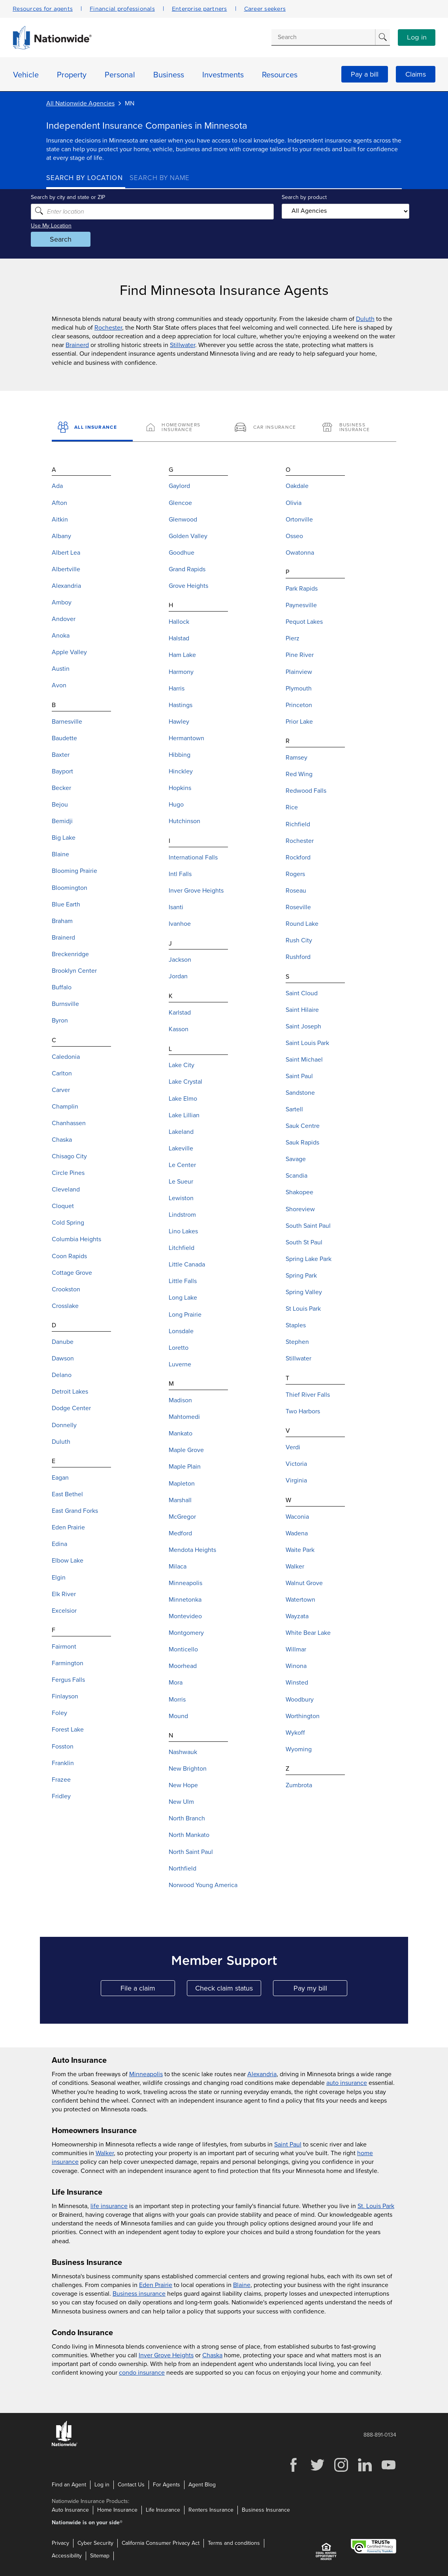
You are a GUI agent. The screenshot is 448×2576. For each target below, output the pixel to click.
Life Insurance (163, 2510)
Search (76, 239)
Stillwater (182, 345)
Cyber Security (95, 2543)
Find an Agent (69, 2484)
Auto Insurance (70, 2510)
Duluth (365, 319)
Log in (417, 37)
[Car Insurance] (268, 427)
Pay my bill (321, 1990)
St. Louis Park (376, 2206)
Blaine (241, 2285)
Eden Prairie (155, 2285)
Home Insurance (117, 2510)
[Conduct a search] (323, 37)
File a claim (147, 1990)
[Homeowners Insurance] (179, 427)
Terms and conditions (234, 2543)
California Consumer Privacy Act (161, 2543)
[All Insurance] (92, 427)
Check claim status (228, 1990)
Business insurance (139, 2294)
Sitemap (99, 2555)
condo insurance (142, 2373)
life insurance (109, 2206)
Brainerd (77, 345)
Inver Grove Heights (166, 2355)
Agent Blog (202, 2484)
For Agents (166, 2484)
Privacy (60, 2543)
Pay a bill (364, 74)
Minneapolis (146, 2074)
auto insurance (346, 2083)
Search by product (299, 196)
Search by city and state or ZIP (83, 196)
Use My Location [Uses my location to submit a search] (66, 225)
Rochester (108, 328)
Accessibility (67, 2555)
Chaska (212, 2355)
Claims (415, 74)
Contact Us (131, 2484)
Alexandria (262, 2074)
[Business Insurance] (355, 427)
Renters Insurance (210, 2510)
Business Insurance (266, 2510)
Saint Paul (287, 2144)
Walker (105, 2153)
